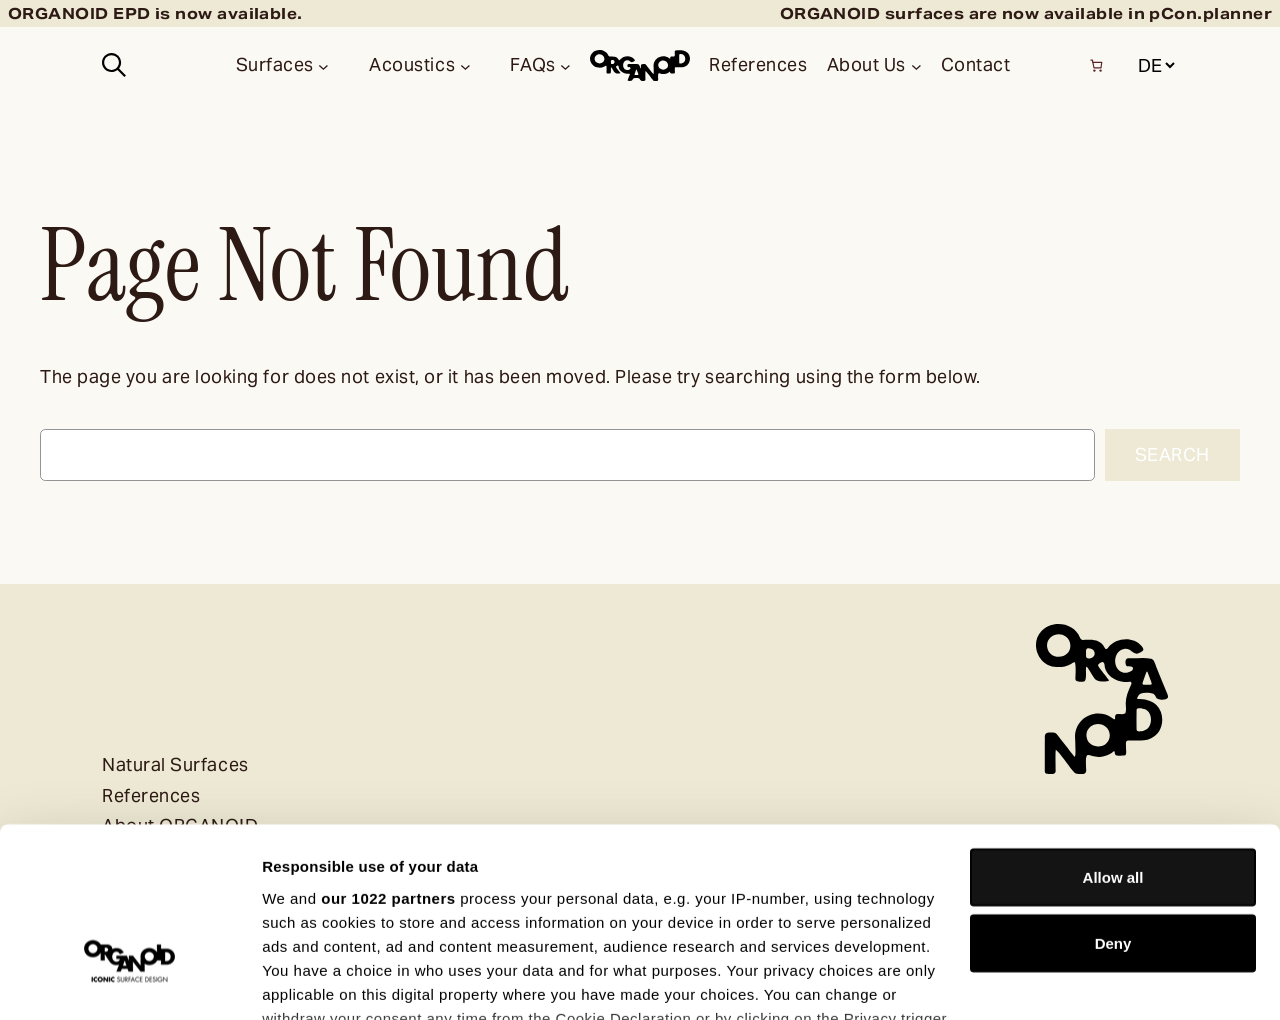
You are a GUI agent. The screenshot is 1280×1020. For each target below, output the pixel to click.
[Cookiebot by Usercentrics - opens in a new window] (129, 981)
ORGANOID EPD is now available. (155, 13)
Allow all (1113, 739)
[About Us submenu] (916, 65)
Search (1172, 454)
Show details (308, 980)
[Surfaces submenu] (323, 65)
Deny (1113, 805)
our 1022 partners (388, 759)
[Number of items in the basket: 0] (1096, 65)
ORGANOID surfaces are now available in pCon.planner (1026, 13)
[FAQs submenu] (565, 65)
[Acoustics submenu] (465, 65)
